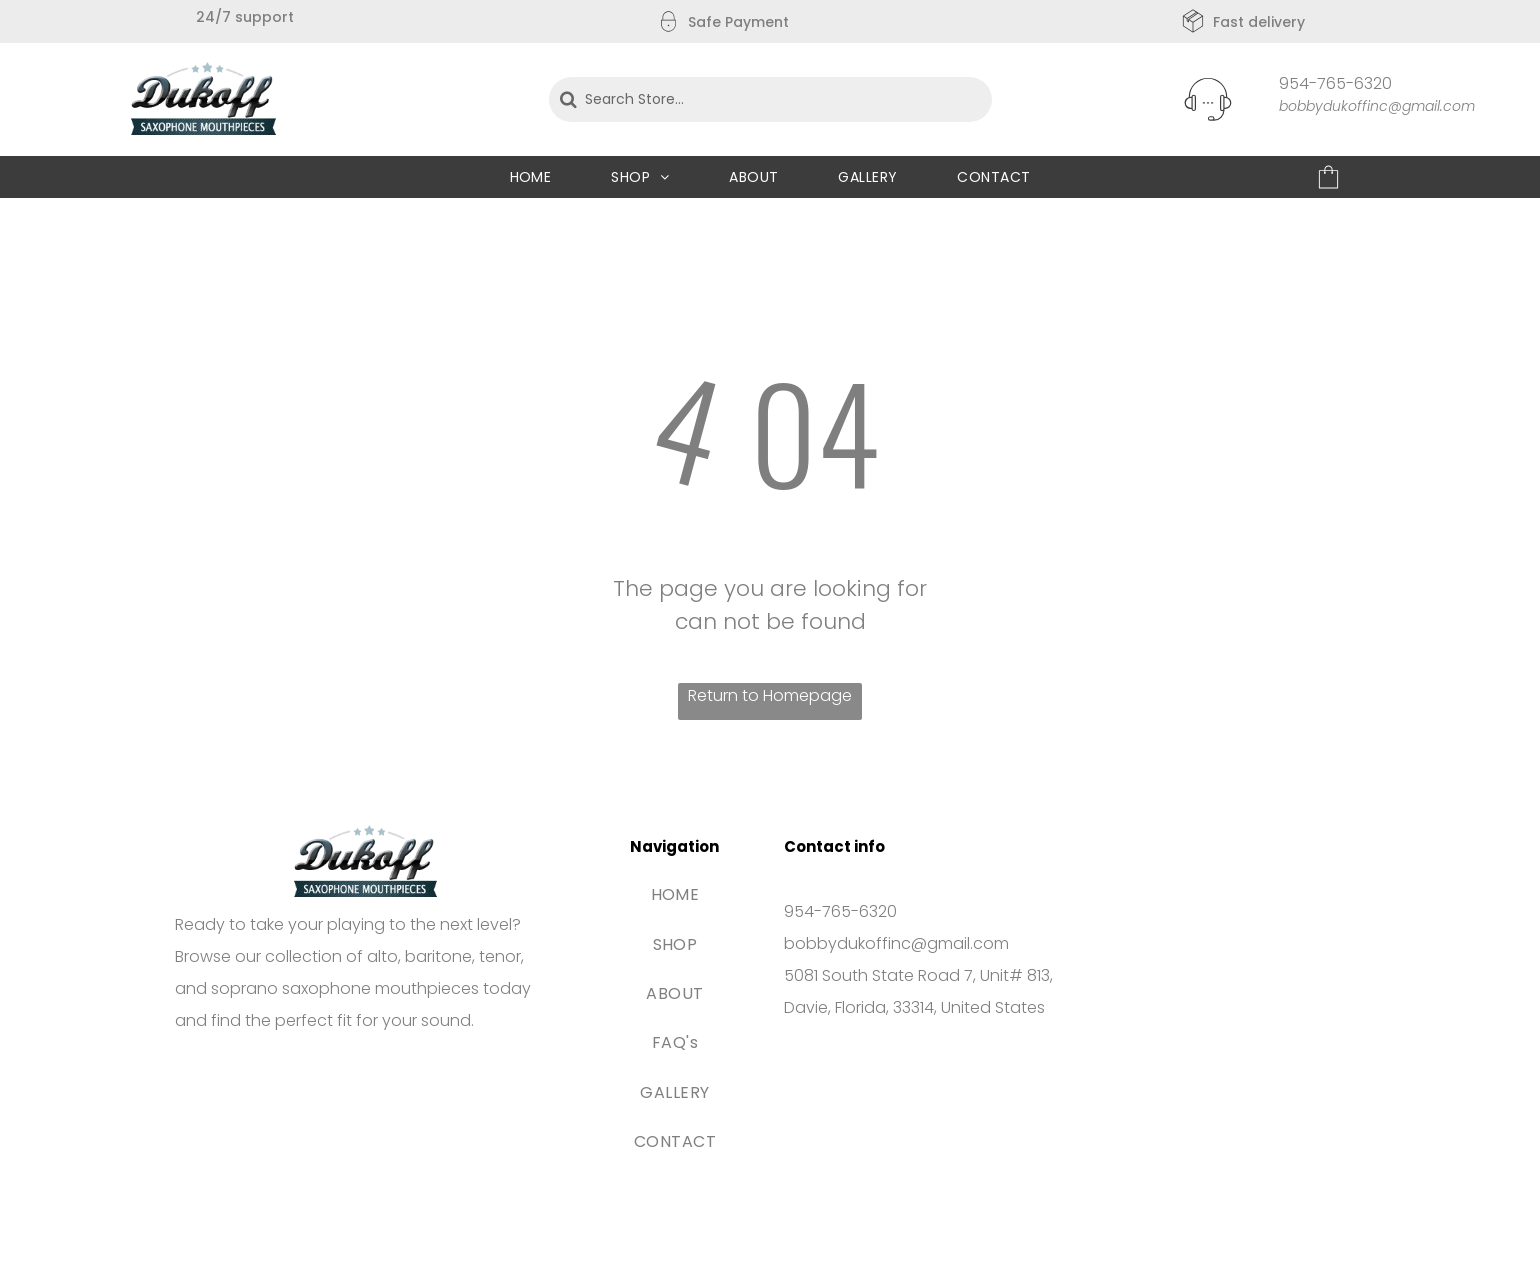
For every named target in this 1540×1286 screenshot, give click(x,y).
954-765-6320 (1335, 83)
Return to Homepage (770, 695)
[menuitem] (531, 177)
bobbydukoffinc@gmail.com (1377, 106)
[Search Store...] (770, 99)
